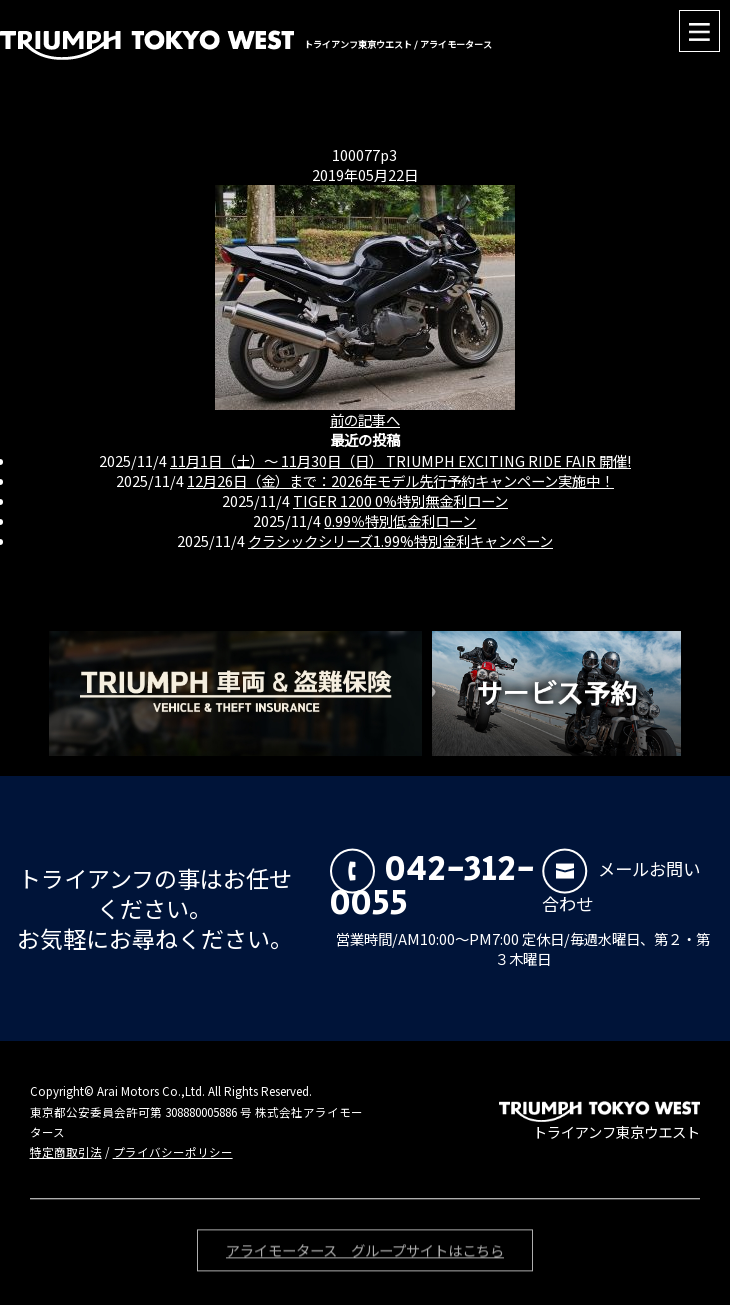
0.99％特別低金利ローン (400, 520)
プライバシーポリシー (173, 1152)
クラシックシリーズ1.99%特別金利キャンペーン (400, 540)
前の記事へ (365, 419)
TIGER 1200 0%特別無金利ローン (400, 500)
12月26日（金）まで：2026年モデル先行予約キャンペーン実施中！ (400, 480)
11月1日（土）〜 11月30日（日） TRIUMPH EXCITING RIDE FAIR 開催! (400, 460)
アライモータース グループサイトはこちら (365, 1252)
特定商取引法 (66, 1152)
